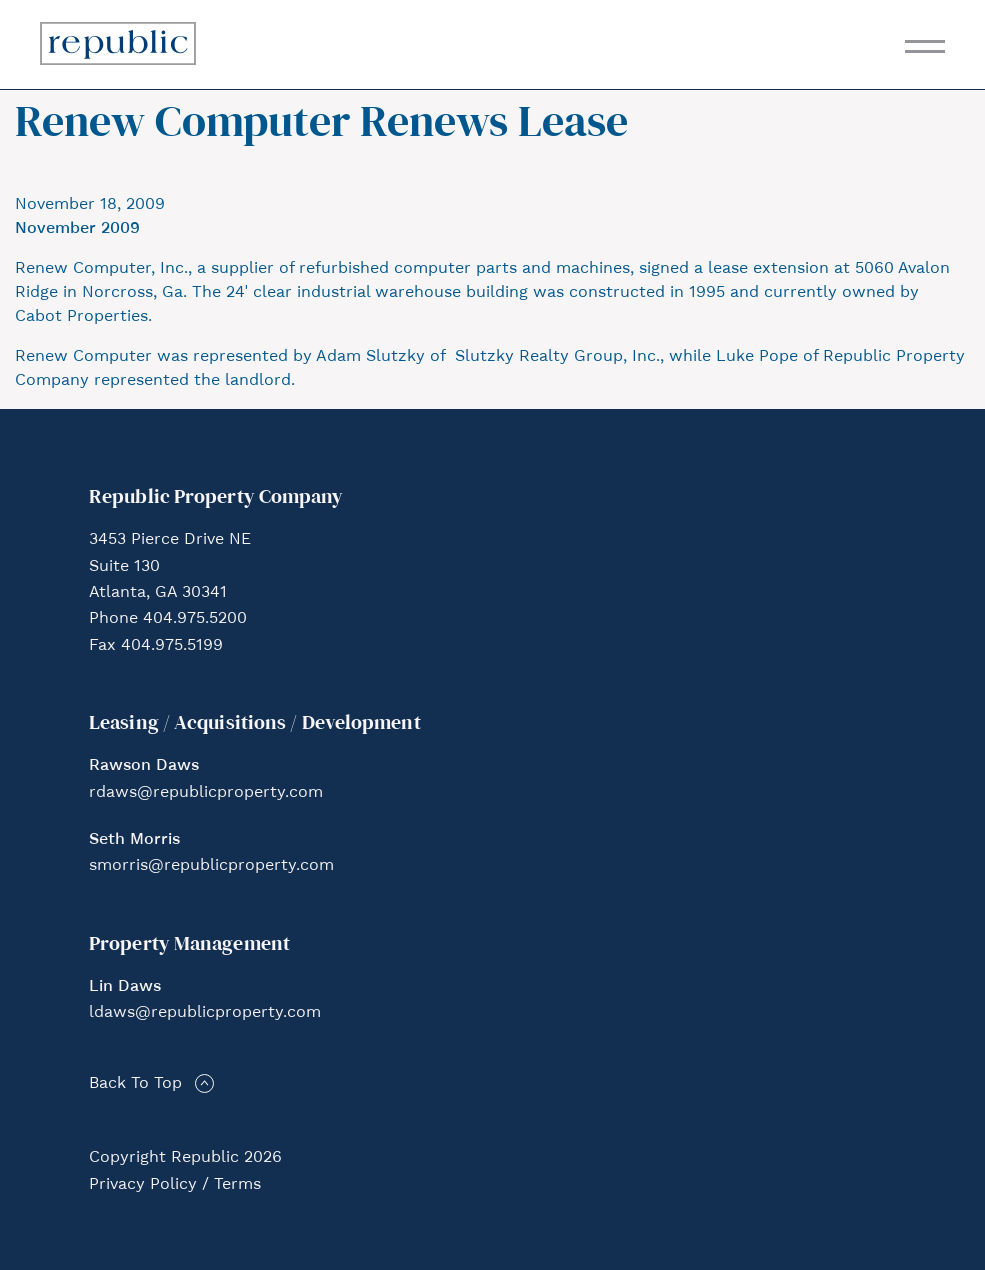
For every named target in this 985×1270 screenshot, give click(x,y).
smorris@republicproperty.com (211, 866)
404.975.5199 (172, 646)
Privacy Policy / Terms (175, 1185)
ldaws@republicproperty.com (205, 1013)
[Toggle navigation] (925, 46)
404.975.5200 (195, 619)
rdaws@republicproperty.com (206, 793)
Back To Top (135, 1084)
